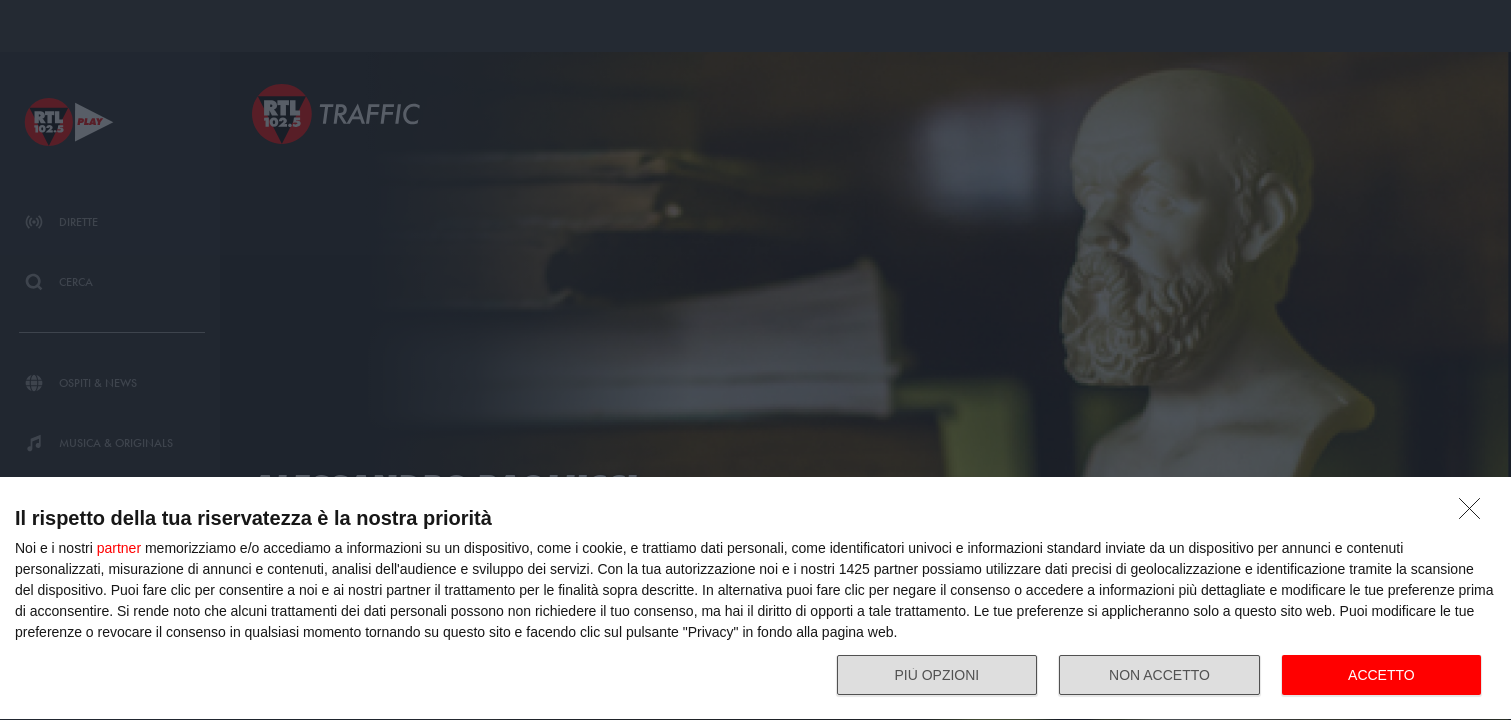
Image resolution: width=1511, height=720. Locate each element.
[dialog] (755, 599)
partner (119, 548)
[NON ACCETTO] (1475, 514)
